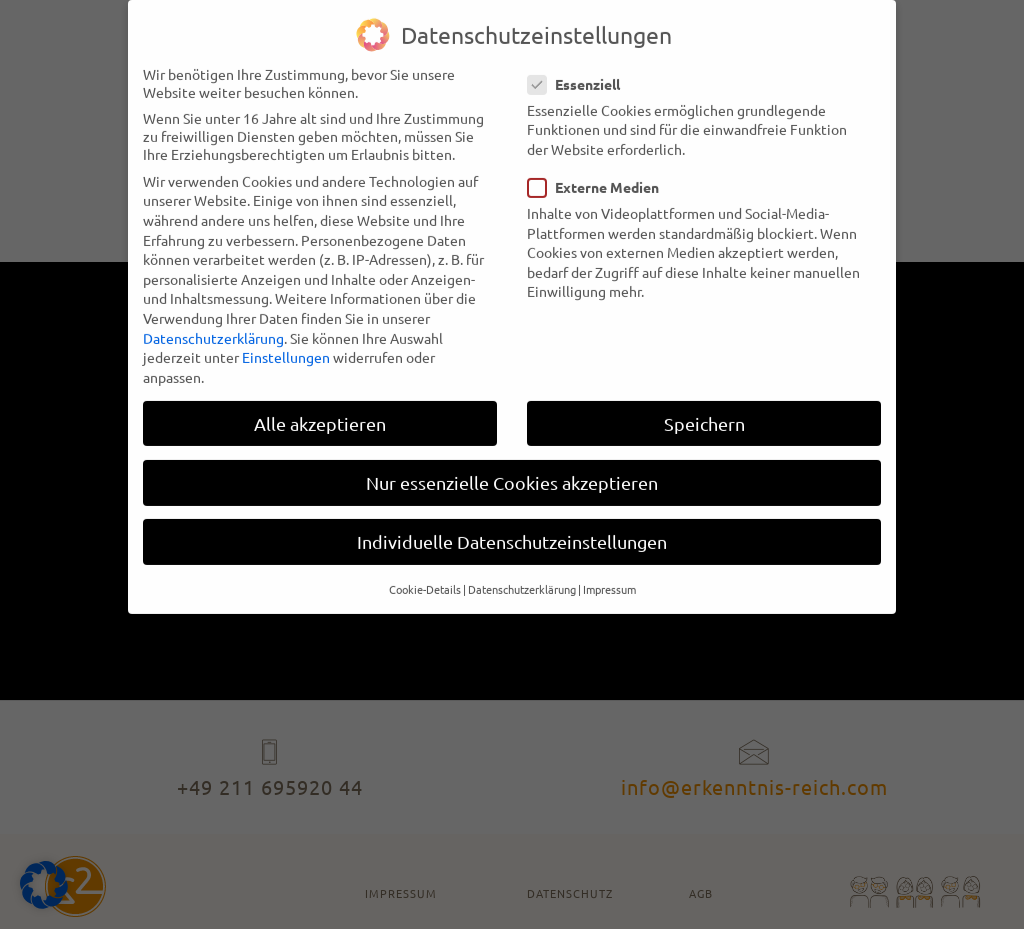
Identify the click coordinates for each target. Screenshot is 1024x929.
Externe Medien (599, 172)
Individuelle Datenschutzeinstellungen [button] (512, 526)
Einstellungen (286, 342)
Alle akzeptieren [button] (320, 408)
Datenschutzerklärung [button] (522, 574)
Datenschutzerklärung (213, 323)
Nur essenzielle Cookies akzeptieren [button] (512, 467)
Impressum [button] (609, 574)
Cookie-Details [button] (425, 574)
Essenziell (580, 69)
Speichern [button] (704, 408)
